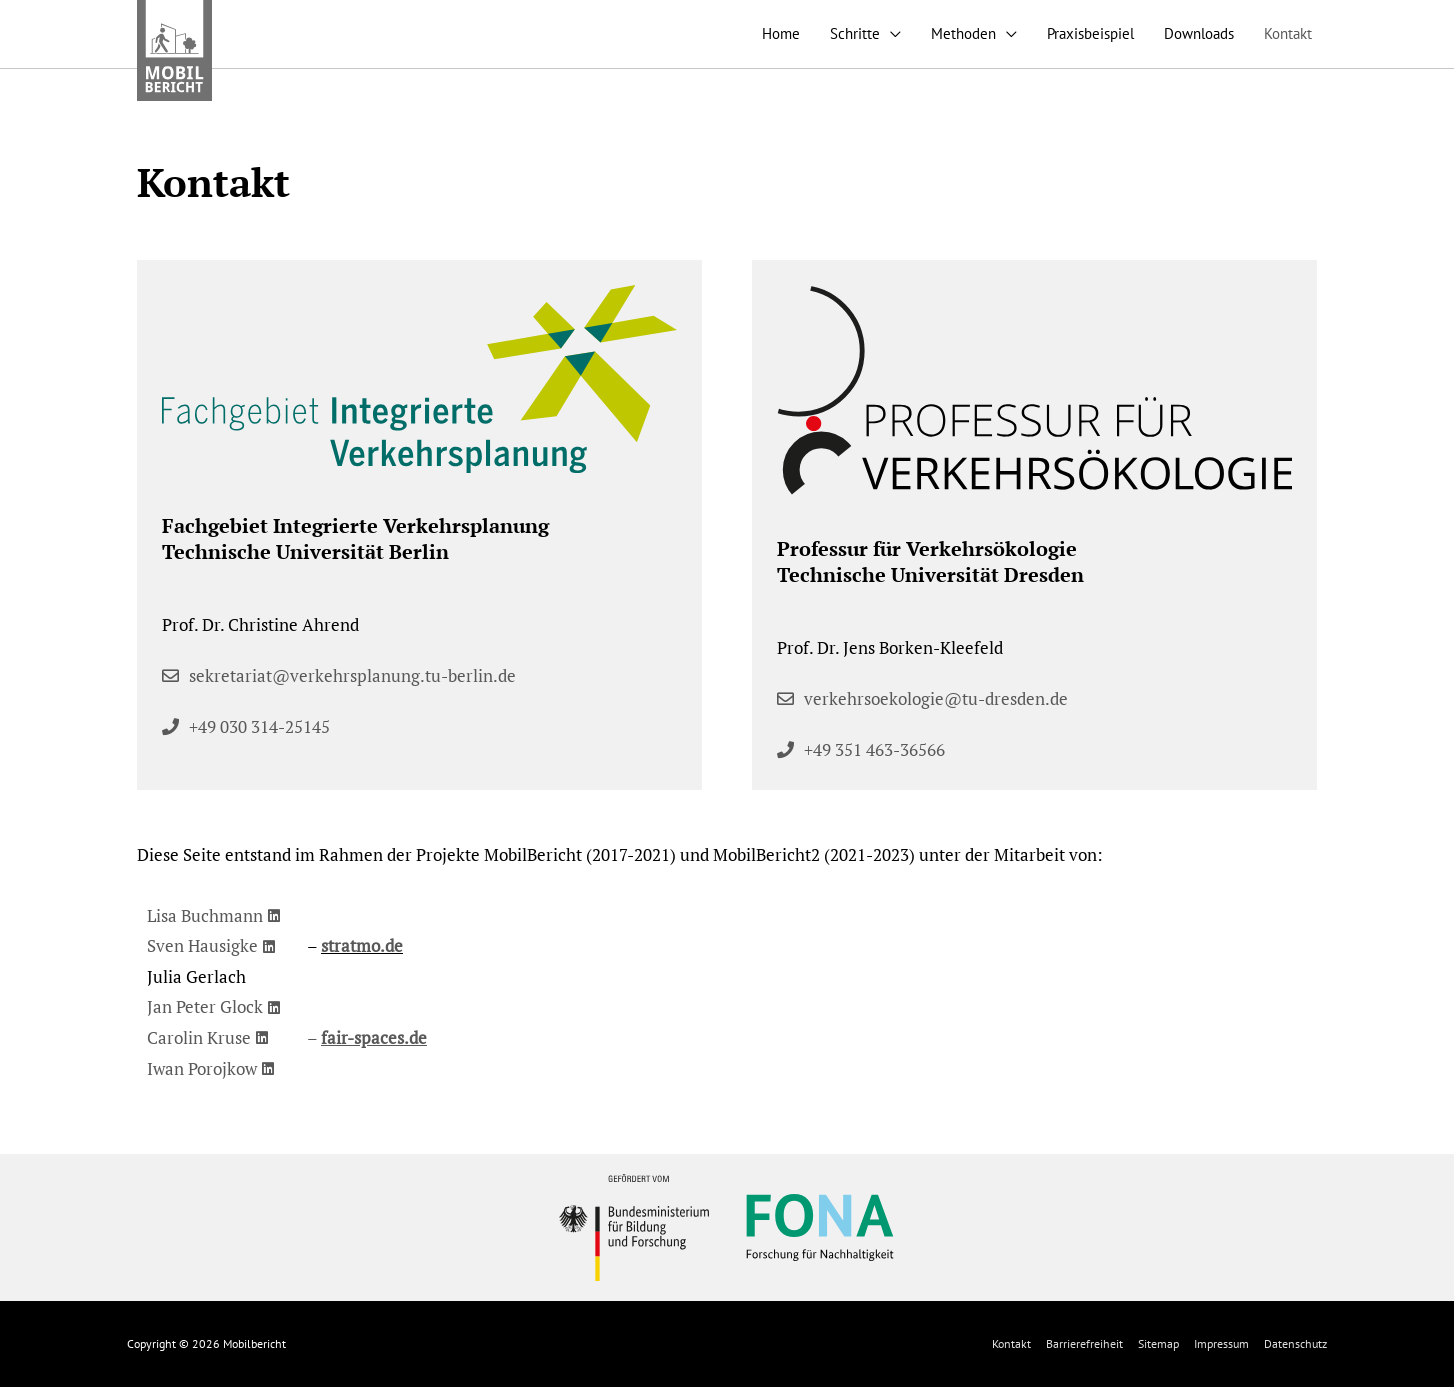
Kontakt (1011, 1343)
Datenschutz (1295, 1343)
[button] (246, 726)
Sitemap (1158, 1343)
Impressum (1221, 1343)
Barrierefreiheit (1084, 1343)
